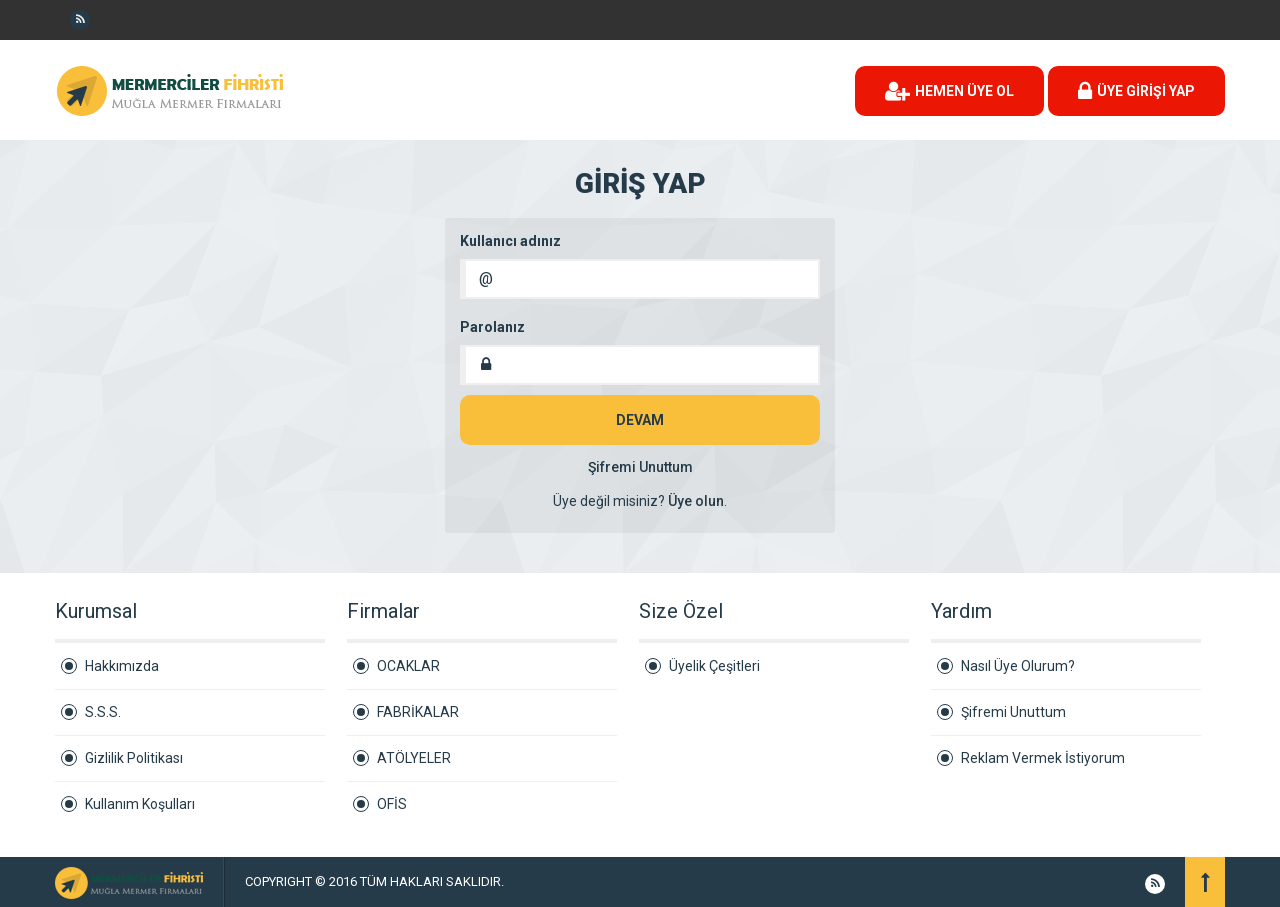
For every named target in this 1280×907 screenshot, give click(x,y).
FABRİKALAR (418, 712)
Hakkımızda (122, 666)
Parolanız (492, 327)
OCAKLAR (408, 666)
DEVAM (640, 420)
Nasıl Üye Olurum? (1018, 666)
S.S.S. (103, 712)
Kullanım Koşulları (140, 804)
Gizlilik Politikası (134, 758)
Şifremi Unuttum (640, 467)
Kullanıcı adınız (510, 241)
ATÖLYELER (414, 758)
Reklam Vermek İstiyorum (1043, 758)
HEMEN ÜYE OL (949, 91)
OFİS (392, 804)
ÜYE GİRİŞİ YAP (1136, 91)
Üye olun (696, 501)
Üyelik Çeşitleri (714, 666)
